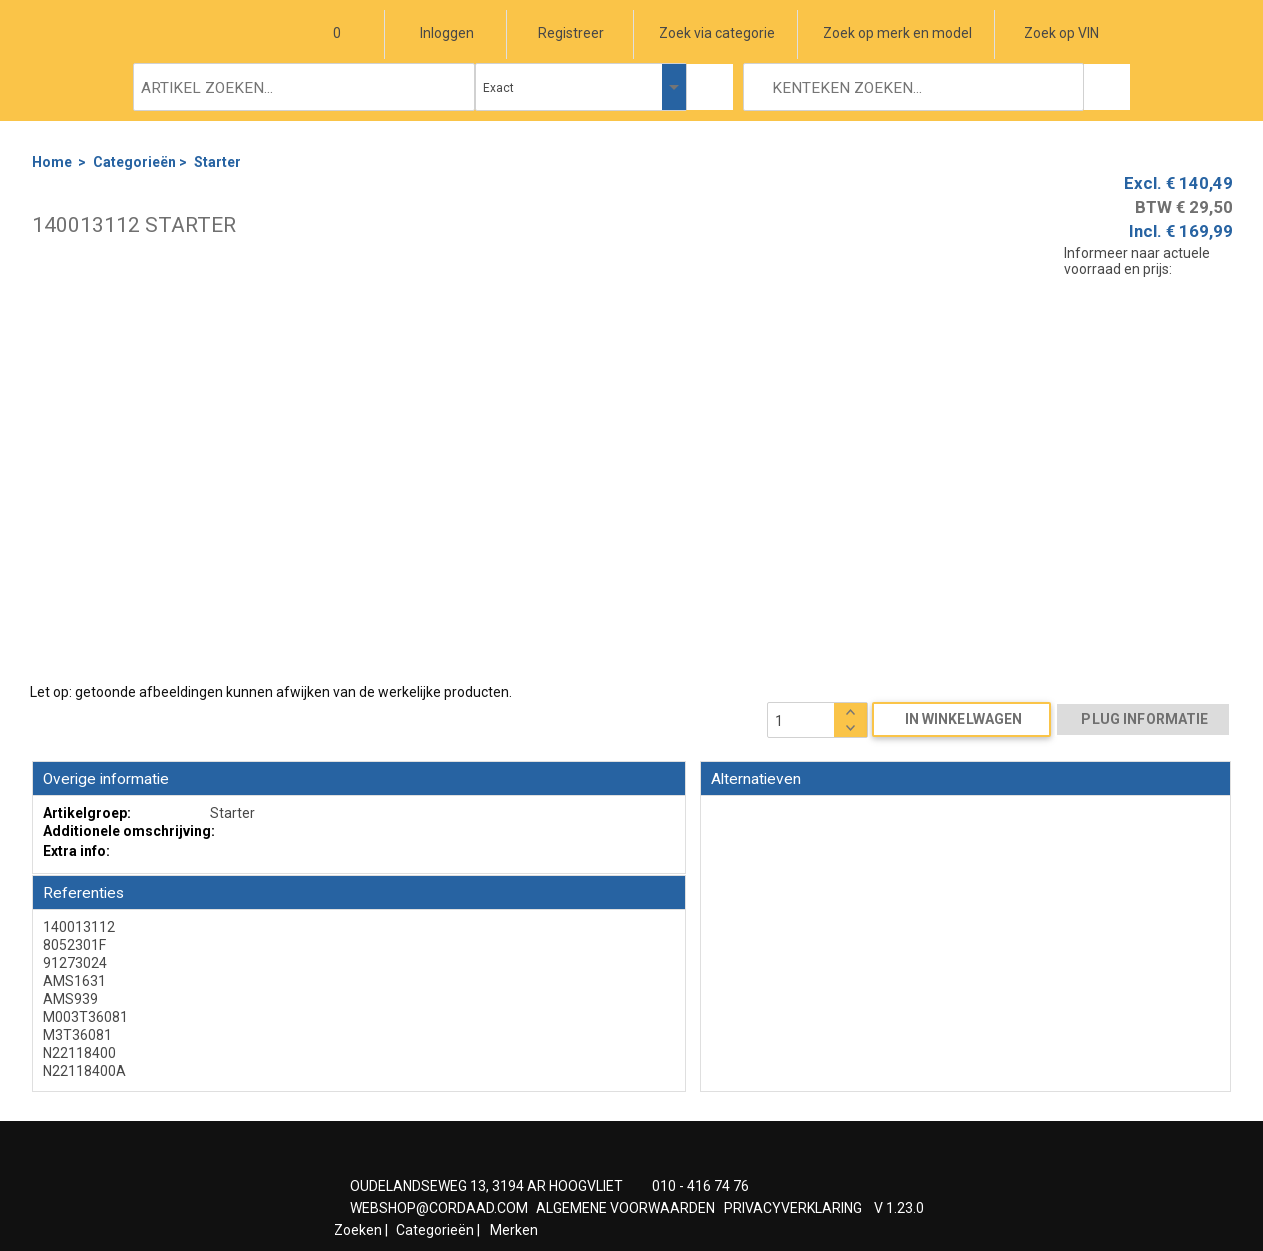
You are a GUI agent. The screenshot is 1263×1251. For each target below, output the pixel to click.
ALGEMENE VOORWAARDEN (625, 1208)
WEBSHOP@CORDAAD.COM (439, 1208)
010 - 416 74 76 (700, 1186)
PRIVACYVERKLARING (793, 1208)
